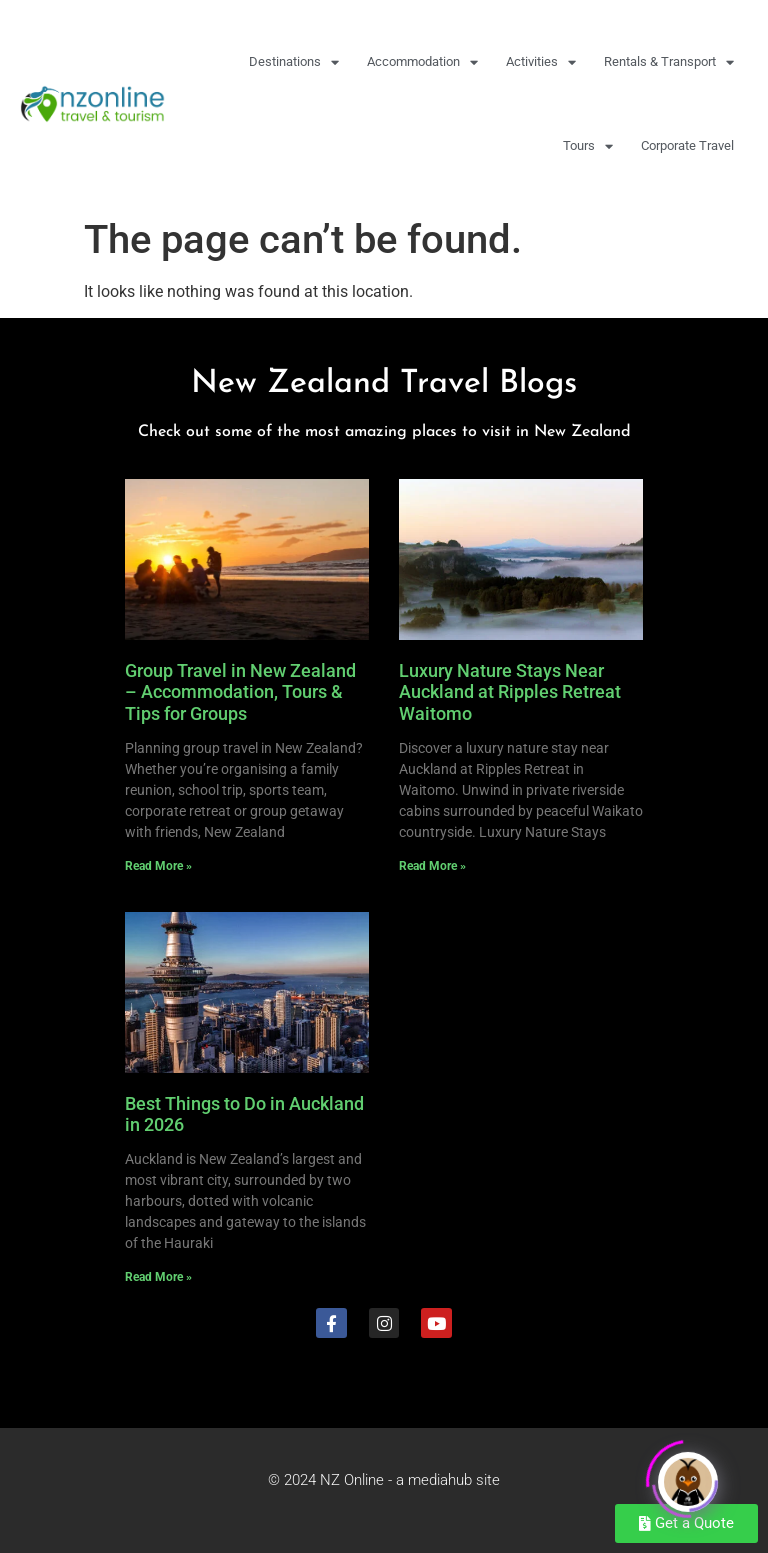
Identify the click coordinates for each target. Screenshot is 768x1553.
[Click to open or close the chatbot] (688, 1476)
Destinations (294, 62)
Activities (541, 62)
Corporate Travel (687, 145)
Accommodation (422, 62)
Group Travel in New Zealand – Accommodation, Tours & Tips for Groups (240, 692)
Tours (588, 146)
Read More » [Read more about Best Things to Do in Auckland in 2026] (158, 1277)
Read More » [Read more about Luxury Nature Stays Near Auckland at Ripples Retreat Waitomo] (432, 866)
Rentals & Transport (669, 62)
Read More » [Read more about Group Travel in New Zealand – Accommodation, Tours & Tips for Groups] (158, 866)
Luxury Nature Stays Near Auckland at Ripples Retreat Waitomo (510, 692)
